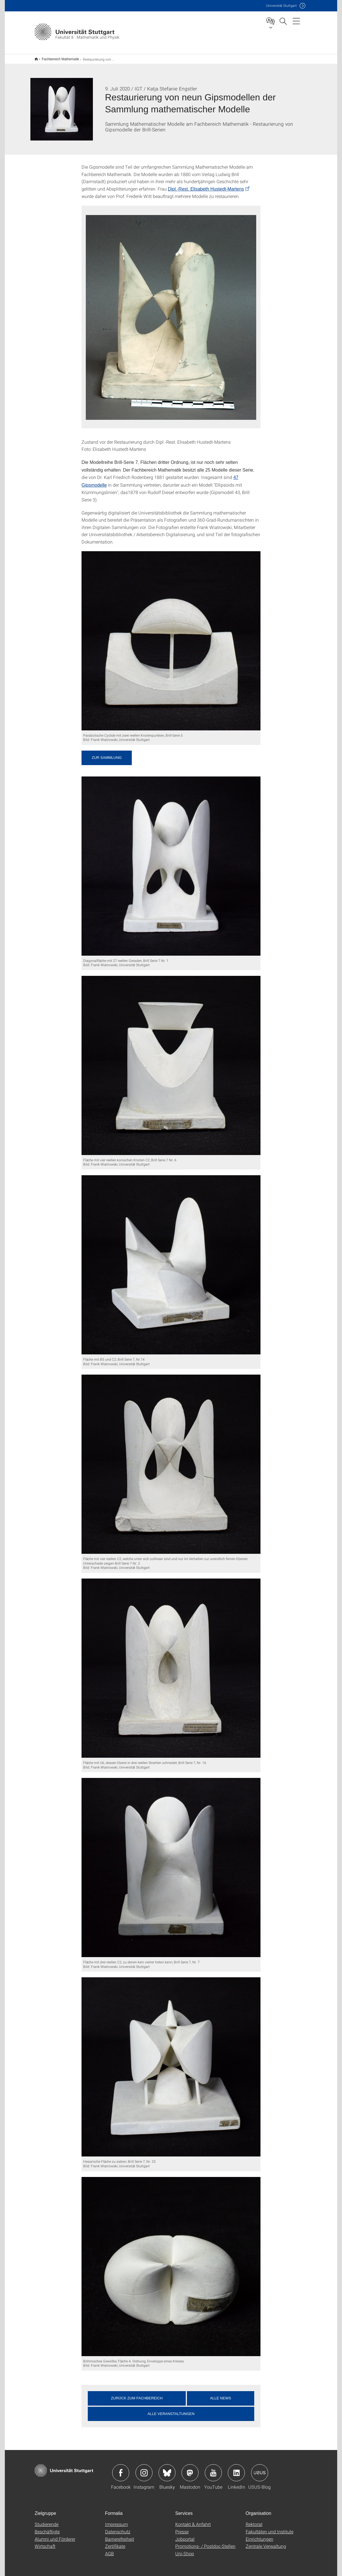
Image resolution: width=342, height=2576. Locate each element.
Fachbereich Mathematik (57, 57)
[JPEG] (171, 637)
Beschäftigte (47, 2528)
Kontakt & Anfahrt (193, 2520)
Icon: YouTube (213, 2469)
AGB (109, 2550)
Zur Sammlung (107, 754)
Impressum (116, 2520)
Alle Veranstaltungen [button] (171, 2410)
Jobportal (185, 2535)
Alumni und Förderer (55, 2535)
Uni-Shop (184, 2550)
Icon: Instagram (144, 2469)
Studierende (47, 2520)
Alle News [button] (220, 2394)
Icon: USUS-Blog (259, 2469)
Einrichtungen (259, 2535)
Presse (182, 2528)
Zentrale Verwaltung (266, 2542)
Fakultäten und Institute (269, 2528)
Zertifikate (115, 2542)
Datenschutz (117, 2528)
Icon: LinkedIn (236, 2469)
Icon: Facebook (120, 2469)
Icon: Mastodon (190, 2469)
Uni (281, 5)
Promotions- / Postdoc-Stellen (205, 2542)
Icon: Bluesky (167, 2469)
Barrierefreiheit (119, 2535)
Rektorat (254, 2520)
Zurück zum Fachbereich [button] (136, 2394)
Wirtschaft (45, 2542)
